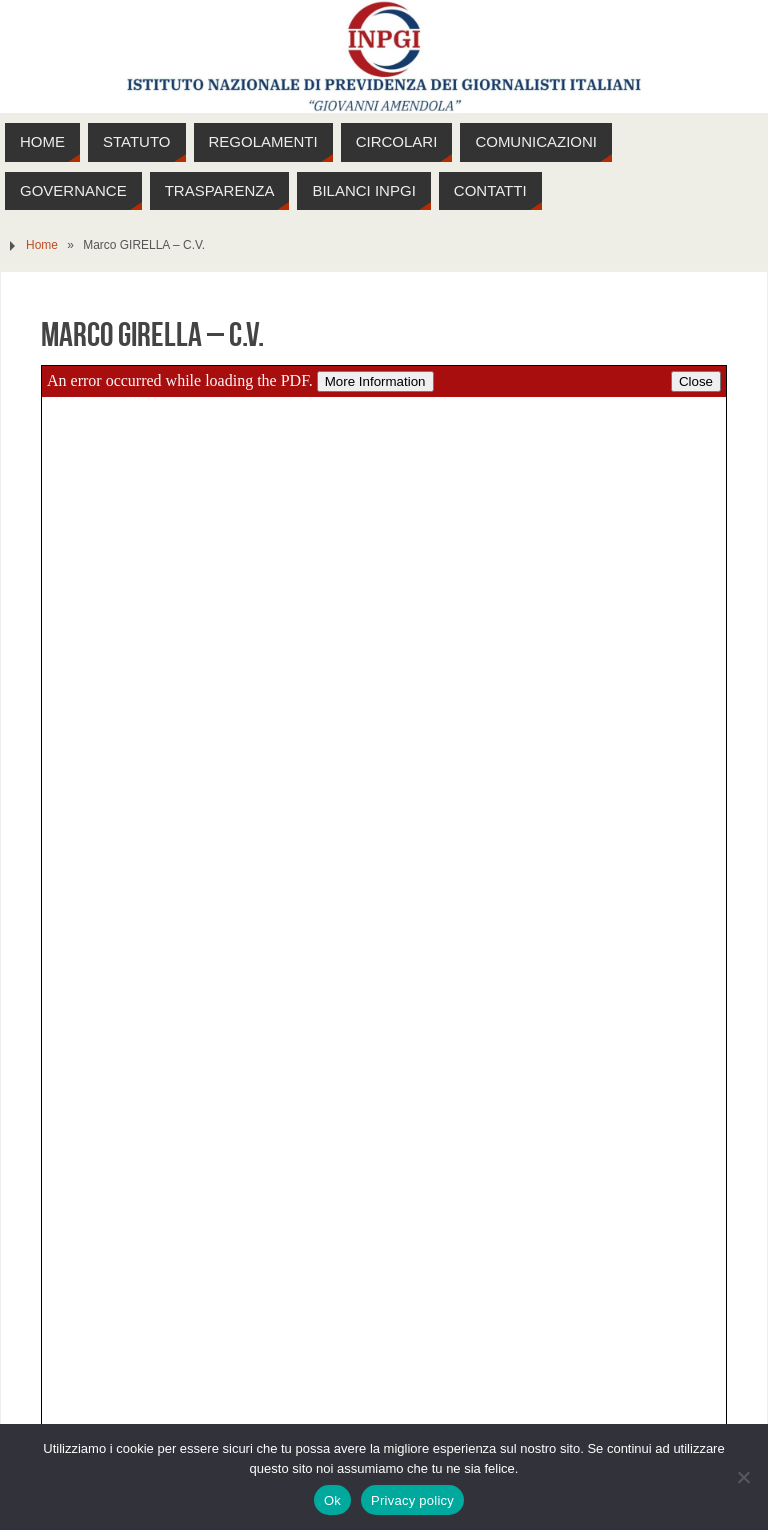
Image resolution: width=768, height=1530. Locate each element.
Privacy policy (412, 1500)
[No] (743, 1477)
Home (42, 245)
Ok (332, 1500)
